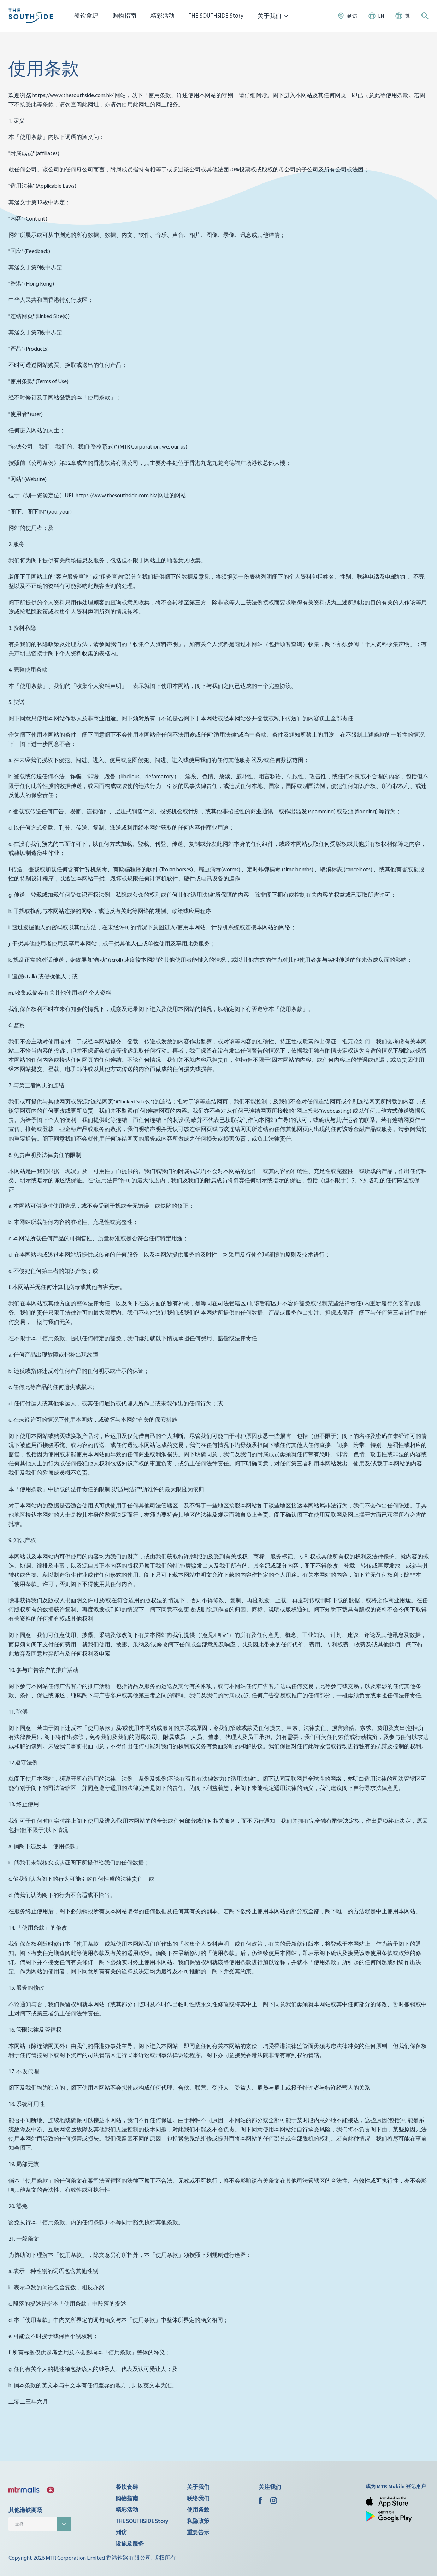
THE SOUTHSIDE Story (216, 15)
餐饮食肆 (86, 15)
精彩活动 (162, 15)
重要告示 (198, 2532)
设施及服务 (130, 2543)
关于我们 (198, 2486)
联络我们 (198, 2498)
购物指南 (124, 15)
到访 (121, 2532)
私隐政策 (198, 2520)
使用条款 (198, 2509)
